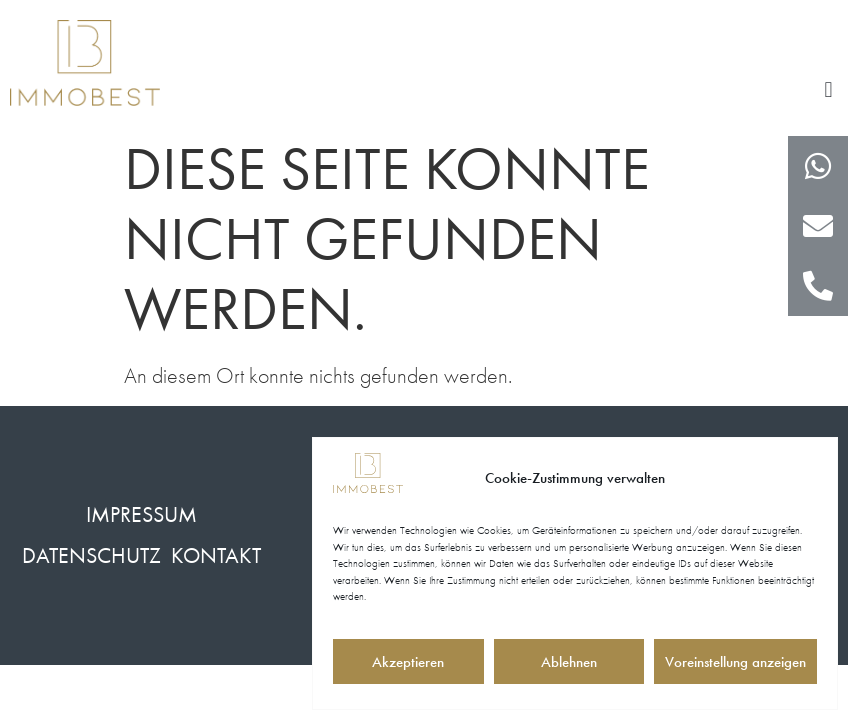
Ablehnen (569, 662)
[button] (828, 89)
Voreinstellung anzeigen (735, 662)
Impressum (141, 514)
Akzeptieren (408, 662)
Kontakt (216, 555)
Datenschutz (91, 555)
